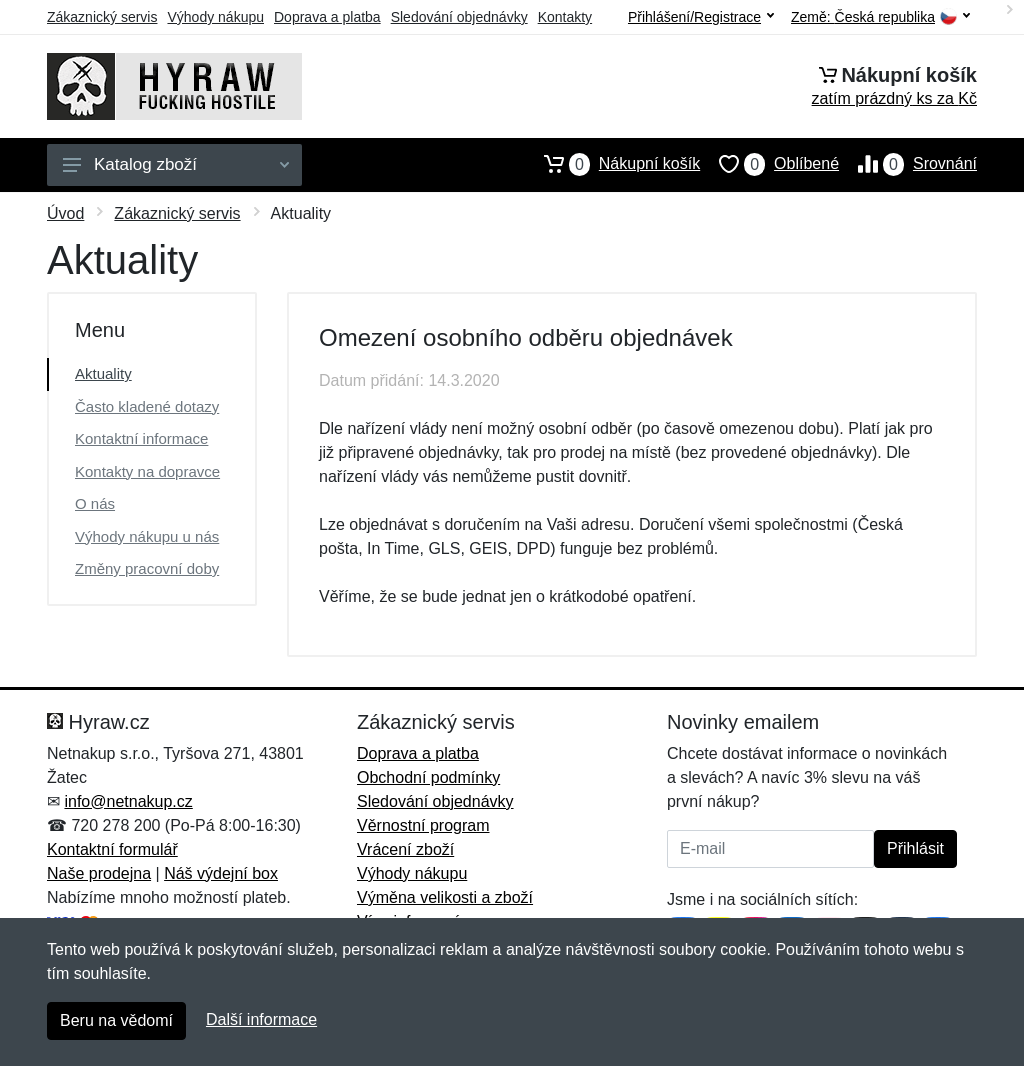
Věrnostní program (423, 825)
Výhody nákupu (215, 17)
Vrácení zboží (405, 849)
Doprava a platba (327, 17)
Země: (880, 17)
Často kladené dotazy (147, 406)
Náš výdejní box (221, 873)
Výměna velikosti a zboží (445, 897)
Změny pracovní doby (147, 568)
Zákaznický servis (102, 17)
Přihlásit (915, 848)
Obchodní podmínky (428, 777)
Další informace (261, 1019)
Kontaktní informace (141, 438)
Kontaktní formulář (112, 849)
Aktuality (103, 373)
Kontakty (565, 17)
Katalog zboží (176, 164)
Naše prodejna (99, 873)
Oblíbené (769, 164)
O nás (95, 503)
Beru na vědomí (116, 1020)
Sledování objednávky (459, 17)
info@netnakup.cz (128, 801)
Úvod (65, 213)
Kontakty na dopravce (147, 471)
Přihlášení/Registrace (701, 17)
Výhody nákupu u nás (147, 536)
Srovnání (908, 164)
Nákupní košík (612, 164)
